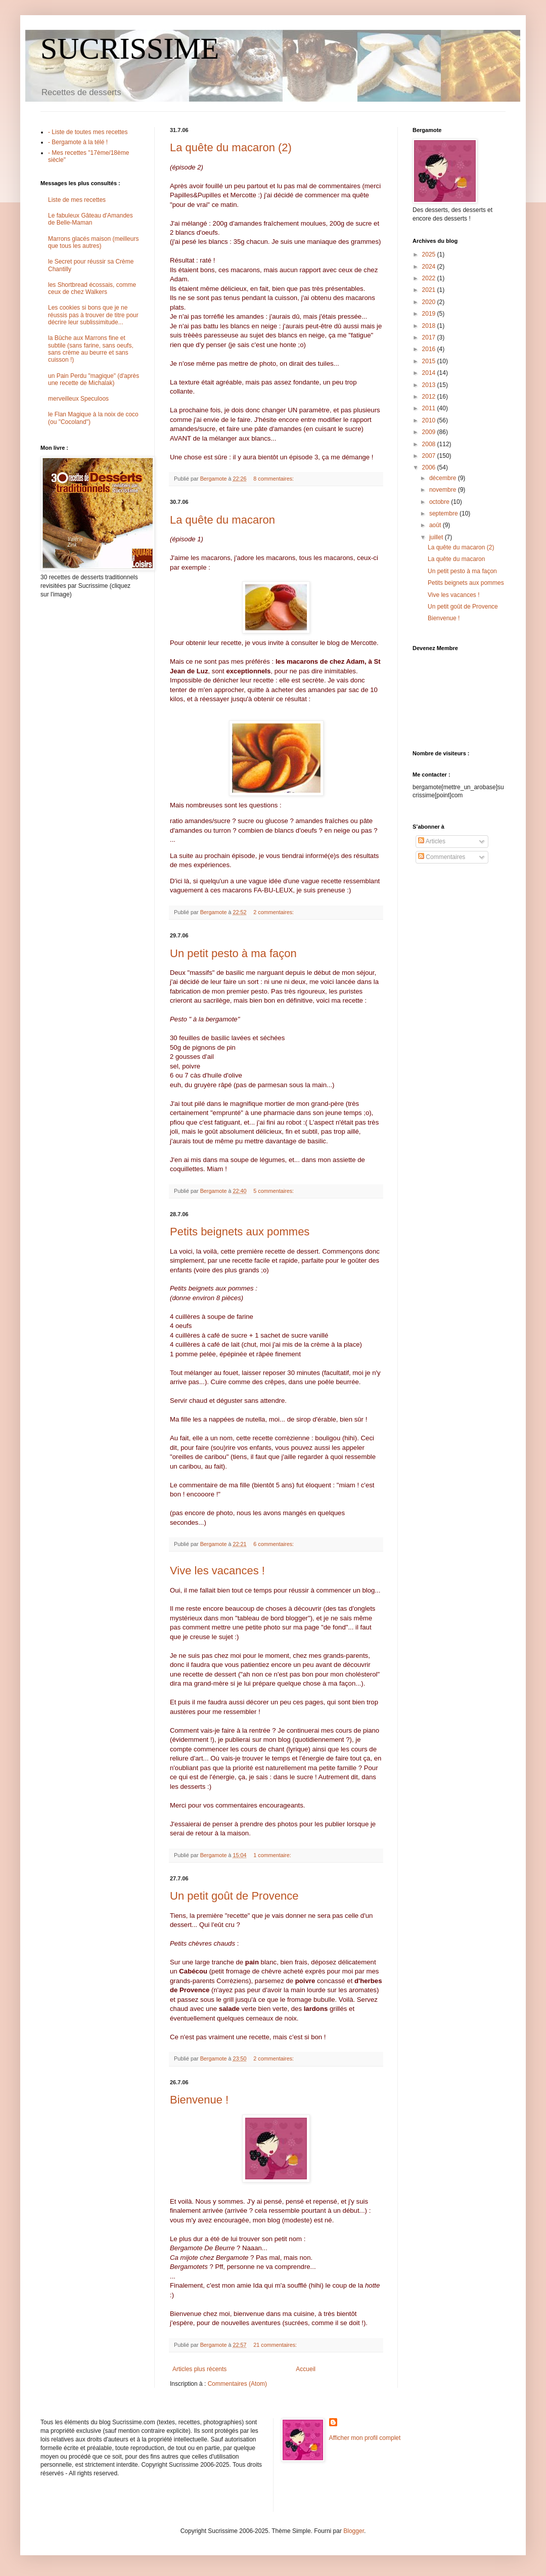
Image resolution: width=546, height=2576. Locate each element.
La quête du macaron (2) (231, 147)
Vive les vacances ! (217, 1570)
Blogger (353, 2531)
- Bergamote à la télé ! (78, 142)
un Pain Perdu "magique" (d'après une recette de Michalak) (93, 379)
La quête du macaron (222, 519)
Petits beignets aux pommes (239, 1231)
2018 (429, 325)
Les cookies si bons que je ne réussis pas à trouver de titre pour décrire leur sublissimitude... (93, 315)
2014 (429, 372)
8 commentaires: (274, 479)
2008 (429, 444)
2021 (429, 289)
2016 (429, 349)
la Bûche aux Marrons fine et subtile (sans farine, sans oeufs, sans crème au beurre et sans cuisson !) (90, 348)
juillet (437, 537)
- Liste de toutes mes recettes (87, 132)
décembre (443, 478)
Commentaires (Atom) (237, 2383)
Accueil (305, 2369)
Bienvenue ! (199, 2099)
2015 (429, 361)
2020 (429, 302)
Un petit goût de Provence (234, 1896)
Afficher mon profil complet (365, 2437)
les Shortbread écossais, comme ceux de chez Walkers (92, 288)
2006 (429, 467)
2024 (429, 266)
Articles (431, 841)
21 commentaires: (275, 2345)
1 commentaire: (272, 1855)
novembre (443, 489)
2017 (429, 337)
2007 (429, 455)
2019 (429, 313)
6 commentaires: (274, 1544)
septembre (444, 513)
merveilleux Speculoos (78, 398)
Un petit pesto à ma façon (233, 953)
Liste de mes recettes (77, 199)
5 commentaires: (274, 1191)
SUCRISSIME (129, 48)
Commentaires (441, 857)
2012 (429, 396)
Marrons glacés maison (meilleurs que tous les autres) (93, 242)
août (436, 525)
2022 (429, 278)
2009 (429, 432)
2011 (429, 408)
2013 (429, 385)
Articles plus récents (199, 2369)
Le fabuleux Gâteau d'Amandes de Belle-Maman (90, 219)
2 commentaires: (274, 912)
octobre (440, 501)
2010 (429, 420)
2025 (429, 254)
